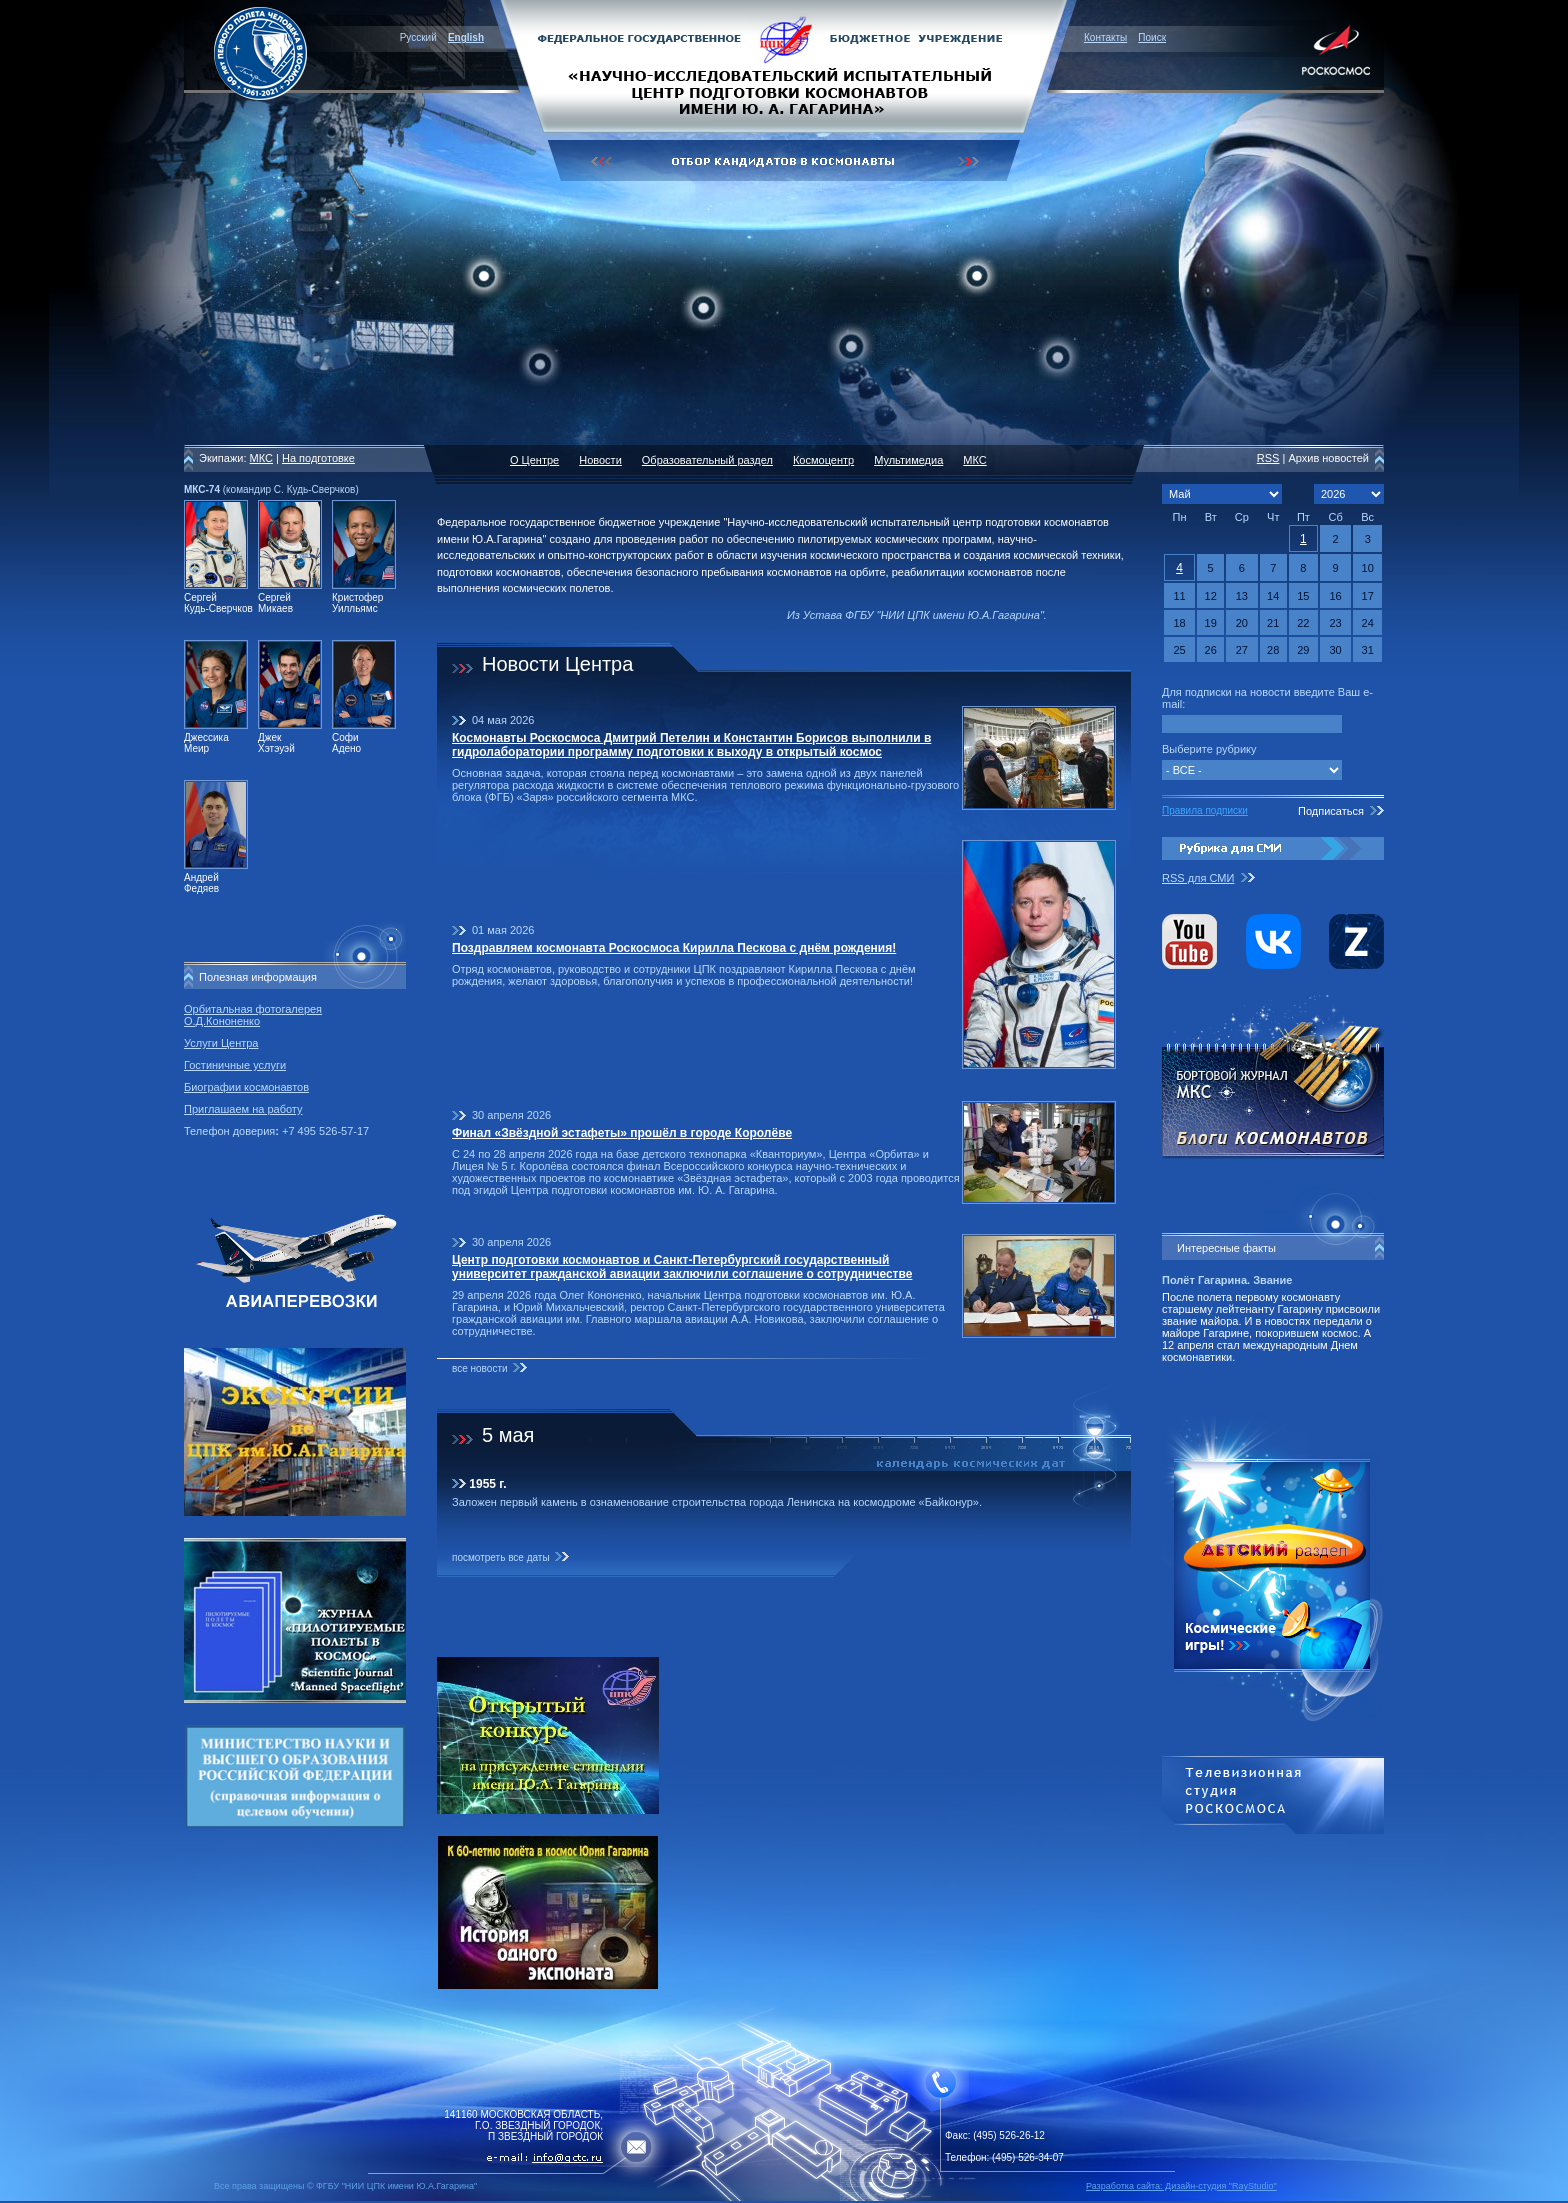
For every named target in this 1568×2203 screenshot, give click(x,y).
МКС (261, 458)
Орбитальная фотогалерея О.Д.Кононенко (253, 1015)
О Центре (534, 460)
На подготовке (318, 458)
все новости (480, 1368)
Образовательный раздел (707, 460)
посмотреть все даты (501, 1557)
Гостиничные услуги (235, 1065)
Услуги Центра (221, 1043)
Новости (600, 460)
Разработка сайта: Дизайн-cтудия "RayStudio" (1181, 2186)
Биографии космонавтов (246, 1087)
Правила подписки (1205, 810)
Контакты (1105, 37)
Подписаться (1331, 811)
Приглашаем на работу (243, 1109)
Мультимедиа (908, 460)
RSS (1268, 458)
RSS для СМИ (1198, 878)
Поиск (1152, 37)
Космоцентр (823, 460)
